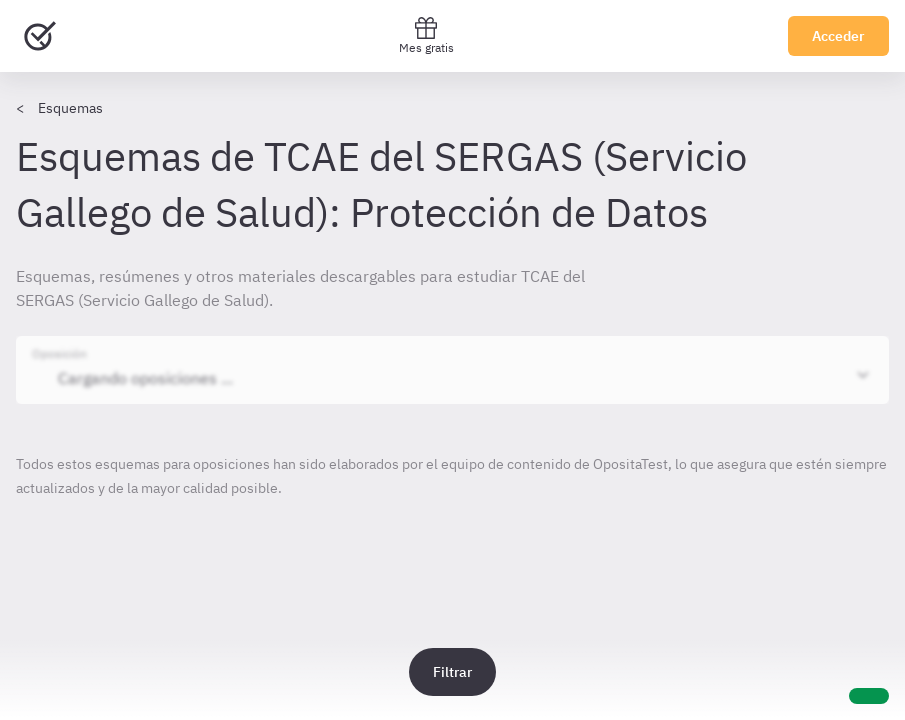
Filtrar (452, 672)
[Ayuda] (869, 696)
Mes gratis (426, 35)
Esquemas (70, 108)
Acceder (838, 36)
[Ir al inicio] (40, 36)
